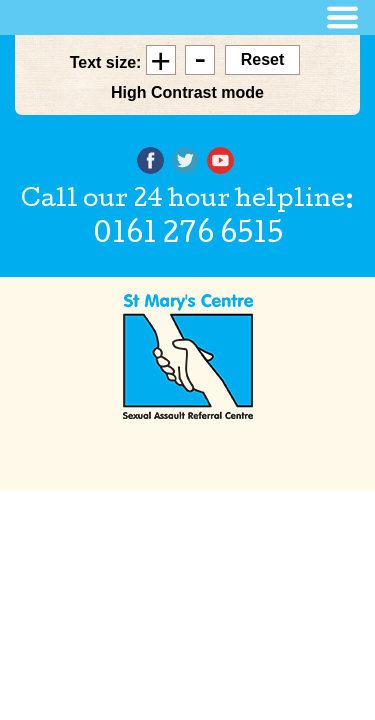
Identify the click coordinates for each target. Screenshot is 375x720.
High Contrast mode (187, 92)
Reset (263, 59)
